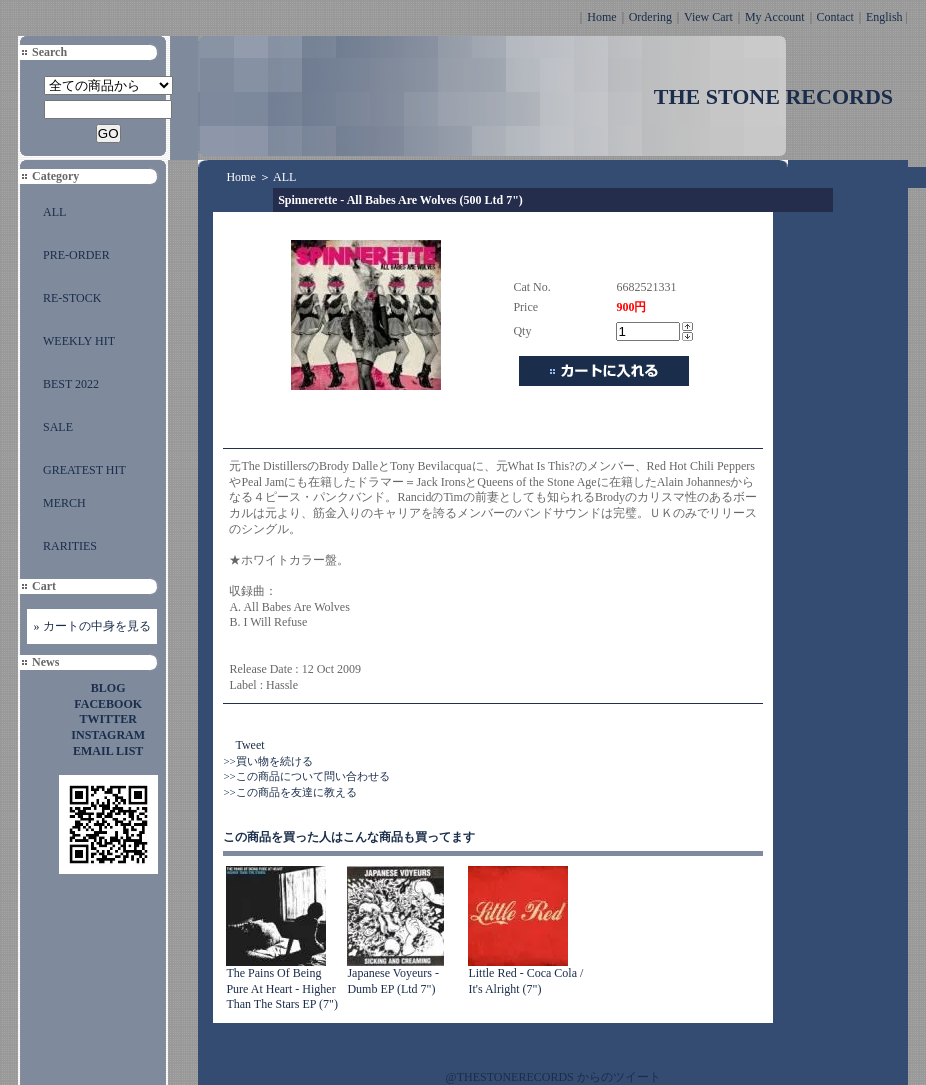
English (884, 17)
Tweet (249, 745)
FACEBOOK (108, 704)
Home (601, 17)
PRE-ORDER (76, 255)
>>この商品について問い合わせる (306, 776)
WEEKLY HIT (79, 341)
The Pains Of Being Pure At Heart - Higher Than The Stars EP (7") (282, 988)
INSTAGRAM (108, 735)
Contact (835, 17)
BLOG (108, 688)
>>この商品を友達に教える (289, 792)
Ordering (650, 17)
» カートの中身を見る (92, 626)
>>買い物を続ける (267, 761)
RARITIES (70, 546)
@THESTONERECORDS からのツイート (553, 1077)
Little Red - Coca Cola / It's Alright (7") (525, 981)
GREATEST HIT (84, 470)
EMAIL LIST (108, 751)
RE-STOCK (72, 298)
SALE (58, 427)
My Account (775, 17)
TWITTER (108, 719)
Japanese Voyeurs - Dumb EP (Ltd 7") (393, 981)
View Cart (708, 17)
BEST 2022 (71, 384)
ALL (54, 212)
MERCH (64, 503)
